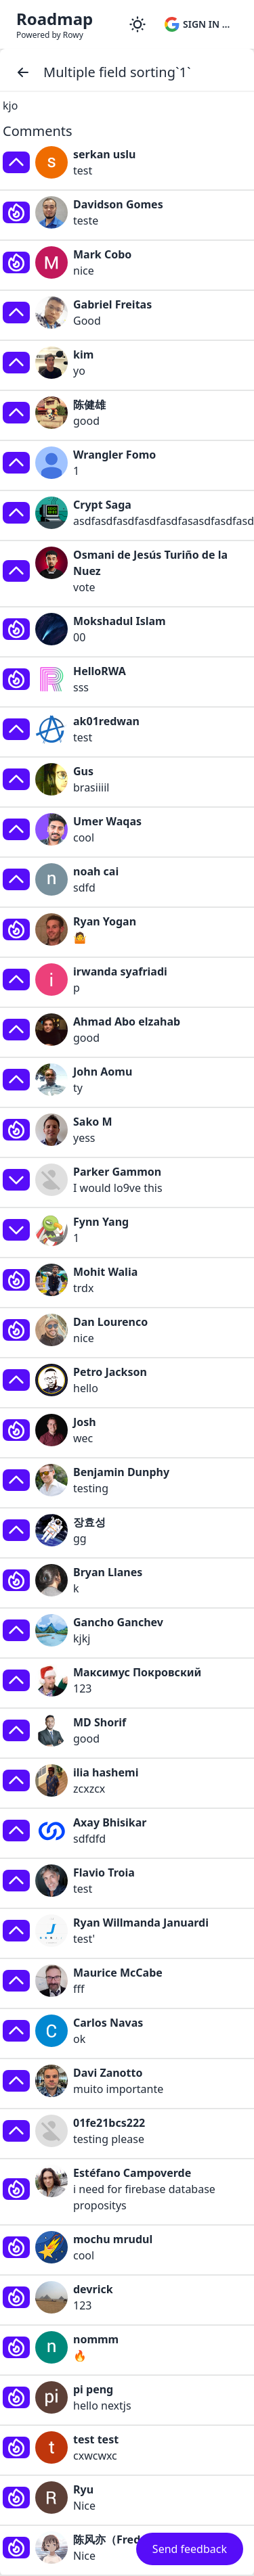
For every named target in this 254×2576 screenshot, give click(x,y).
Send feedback (189, 2549)
